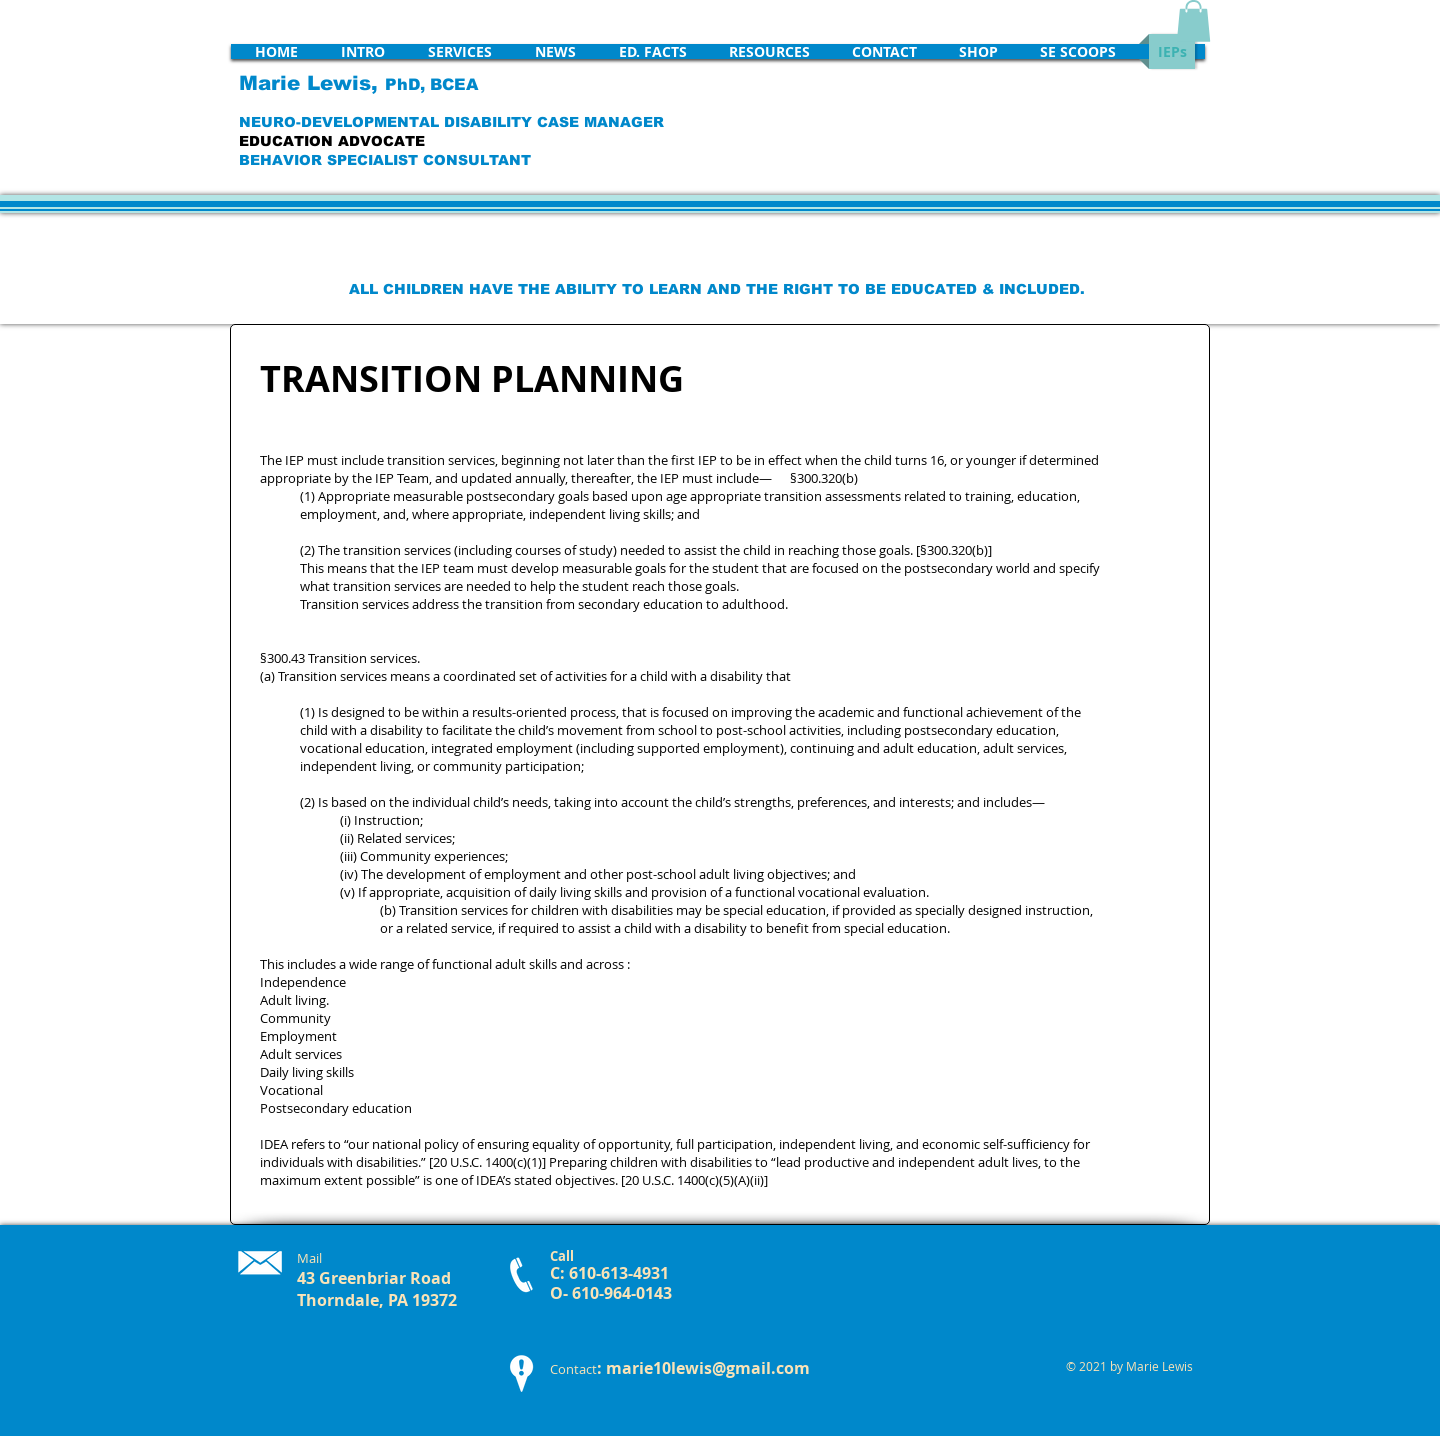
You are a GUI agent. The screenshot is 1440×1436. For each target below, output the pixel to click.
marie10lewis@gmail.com (708, 1368)
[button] (1193, 21)
